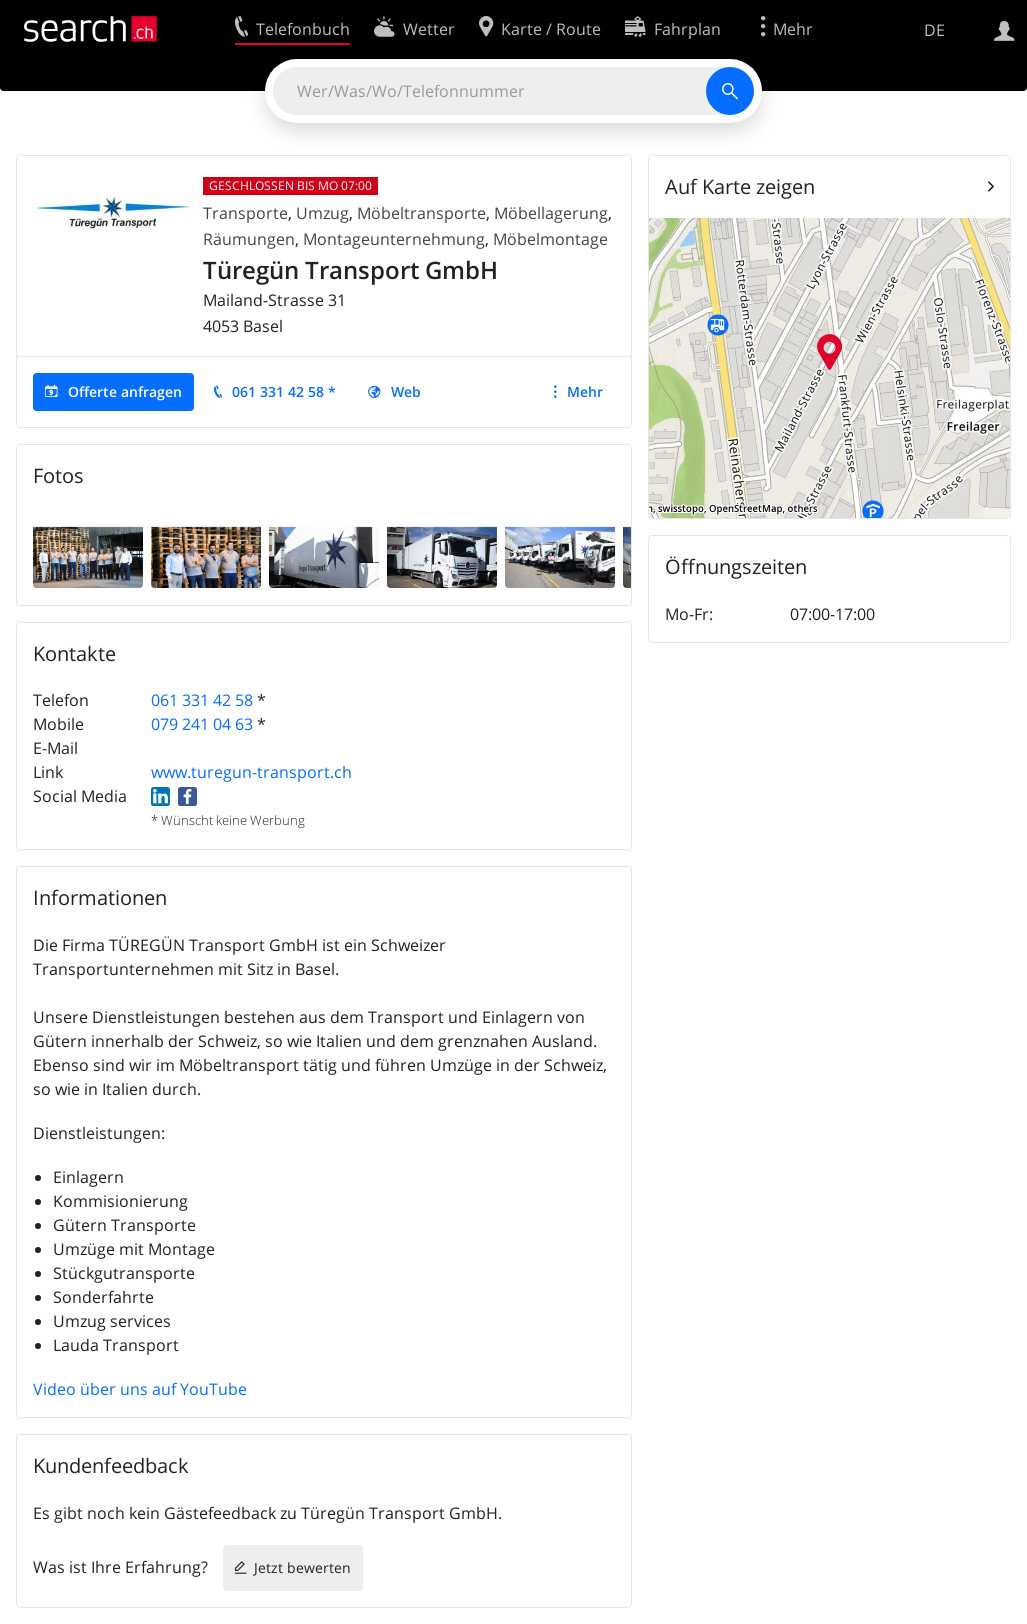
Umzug (322, 213)
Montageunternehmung (394, 239)
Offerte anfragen (125, 391)
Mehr (585, 391)
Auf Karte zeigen (740, 186)
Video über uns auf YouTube (140, 1389)
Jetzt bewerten (302, 1567)
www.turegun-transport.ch (251, 772)
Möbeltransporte (421, 213)
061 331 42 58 (202, 700)
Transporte (245, 213)
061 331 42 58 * (284, 391)
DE (934, 30)
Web (406, 391)
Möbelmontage (550, 239)
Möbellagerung (551, 213)
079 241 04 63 (202, 724)
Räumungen (249, 239)
